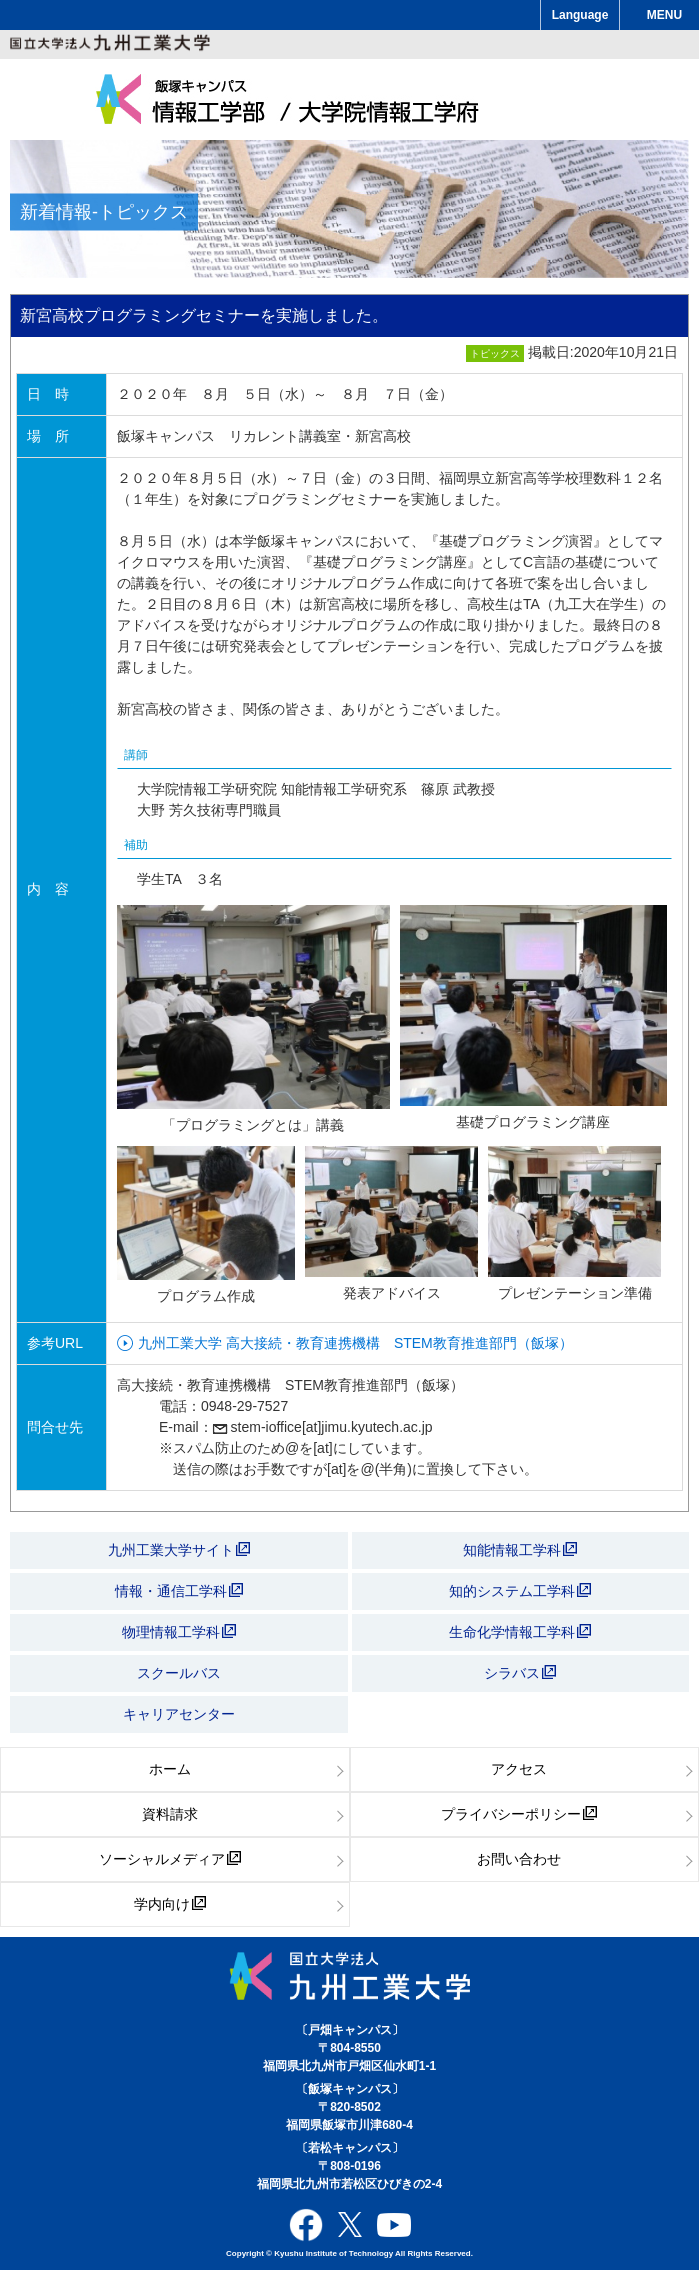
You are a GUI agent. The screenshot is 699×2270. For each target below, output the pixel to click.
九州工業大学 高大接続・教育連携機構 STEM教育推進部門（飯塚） (355, 1343)
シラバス (520, 1673)
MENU (664, 15)
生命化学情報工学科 (520, 1632)
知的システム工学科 (520, 1591)
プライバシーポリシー (519, 1814)
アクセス (519, 1769)
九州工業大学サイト (179, 1550)
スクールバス (179, 1673)
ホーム (170, 1769)
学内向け (170, 1904)
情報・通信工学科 (179, 1591)
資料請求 (170, 1814)
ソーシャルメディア (170, 1859)
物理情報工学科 (179, 1632)
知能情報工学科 (520, 1550)
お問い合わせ (519, 1859)
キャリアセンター (179, 1714)
